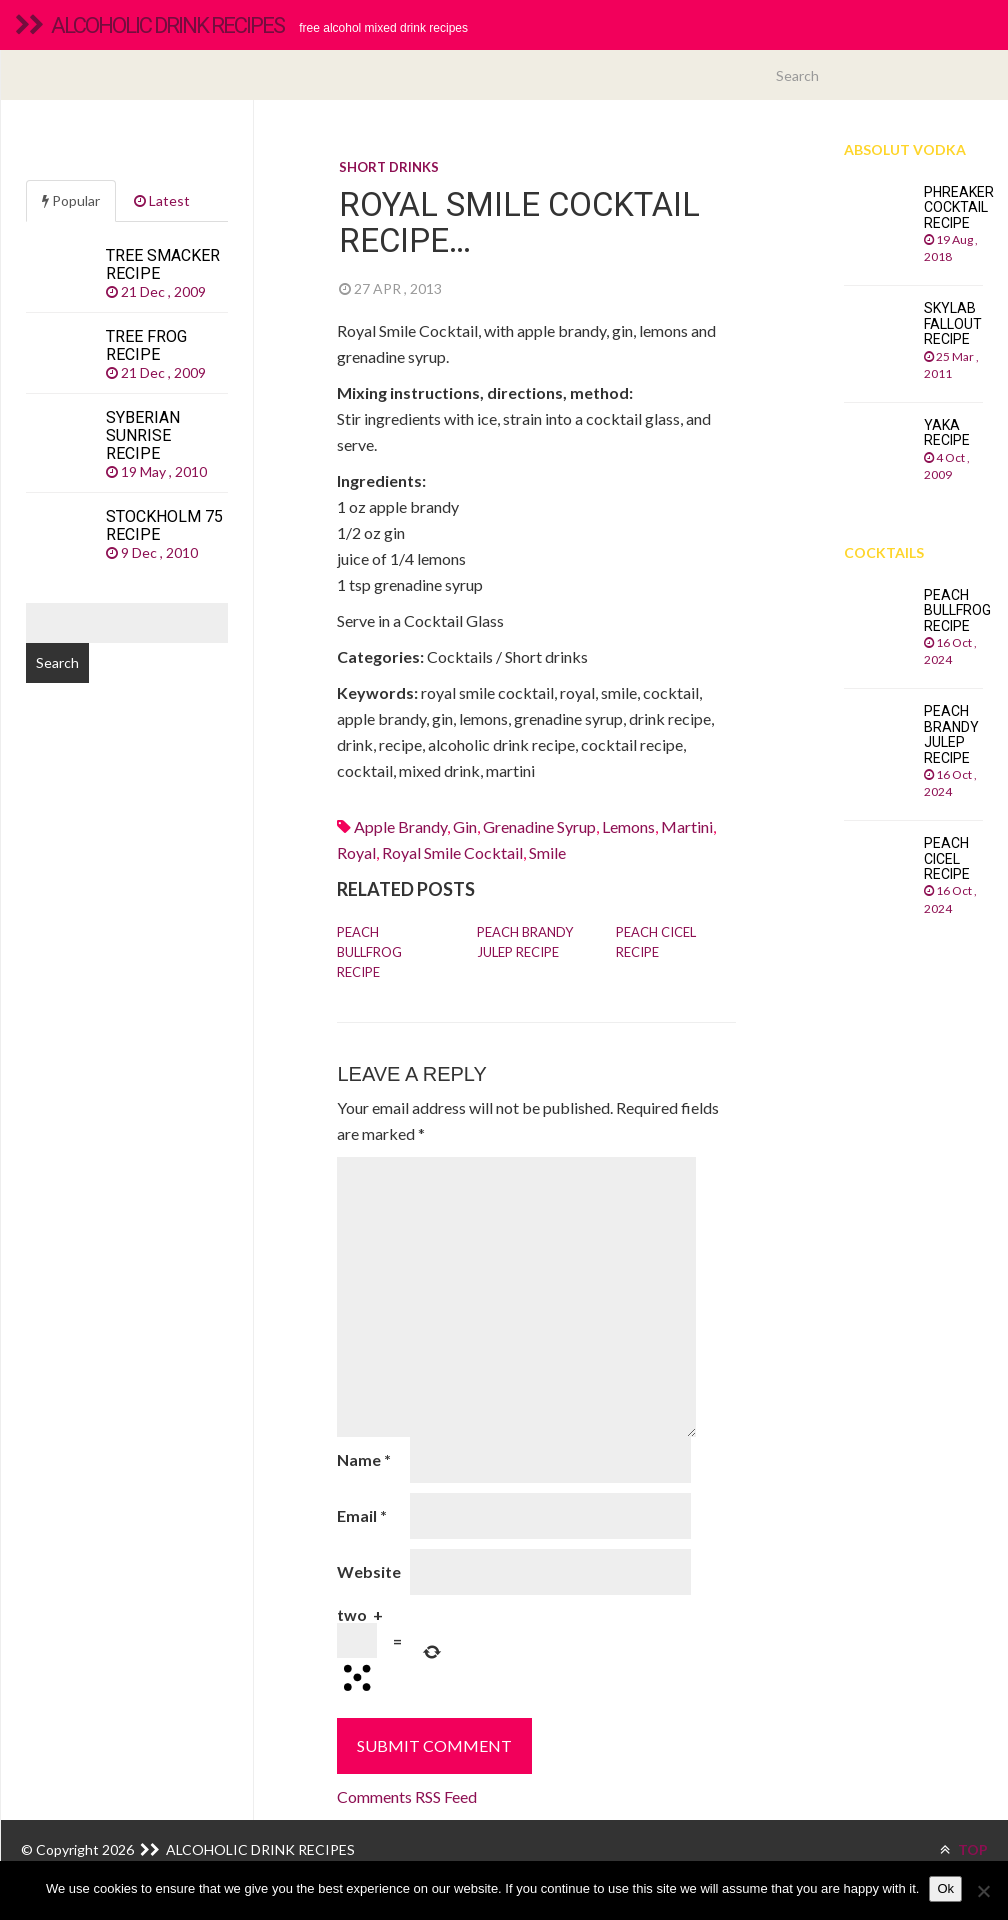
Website (369, 1571)
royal (356, 852)
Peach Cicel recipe (656, 942)
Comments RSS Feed (407, 1796)
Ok (945, 1888)
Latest (162, 200)
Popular (71, 200)
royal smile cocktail (452, 852)
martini (687, 826)
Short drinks (389, 167)
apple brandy (400, 826)
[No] (983, 1891)
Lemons (628, 826)
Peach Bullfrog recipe (369, 952)
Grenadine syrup (539, 826)
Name (364, 1459)
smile (547, 852)
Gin (465, 826)
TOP (964, 1849)
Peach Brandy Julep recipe (525, 942)
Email (362, 1515)
